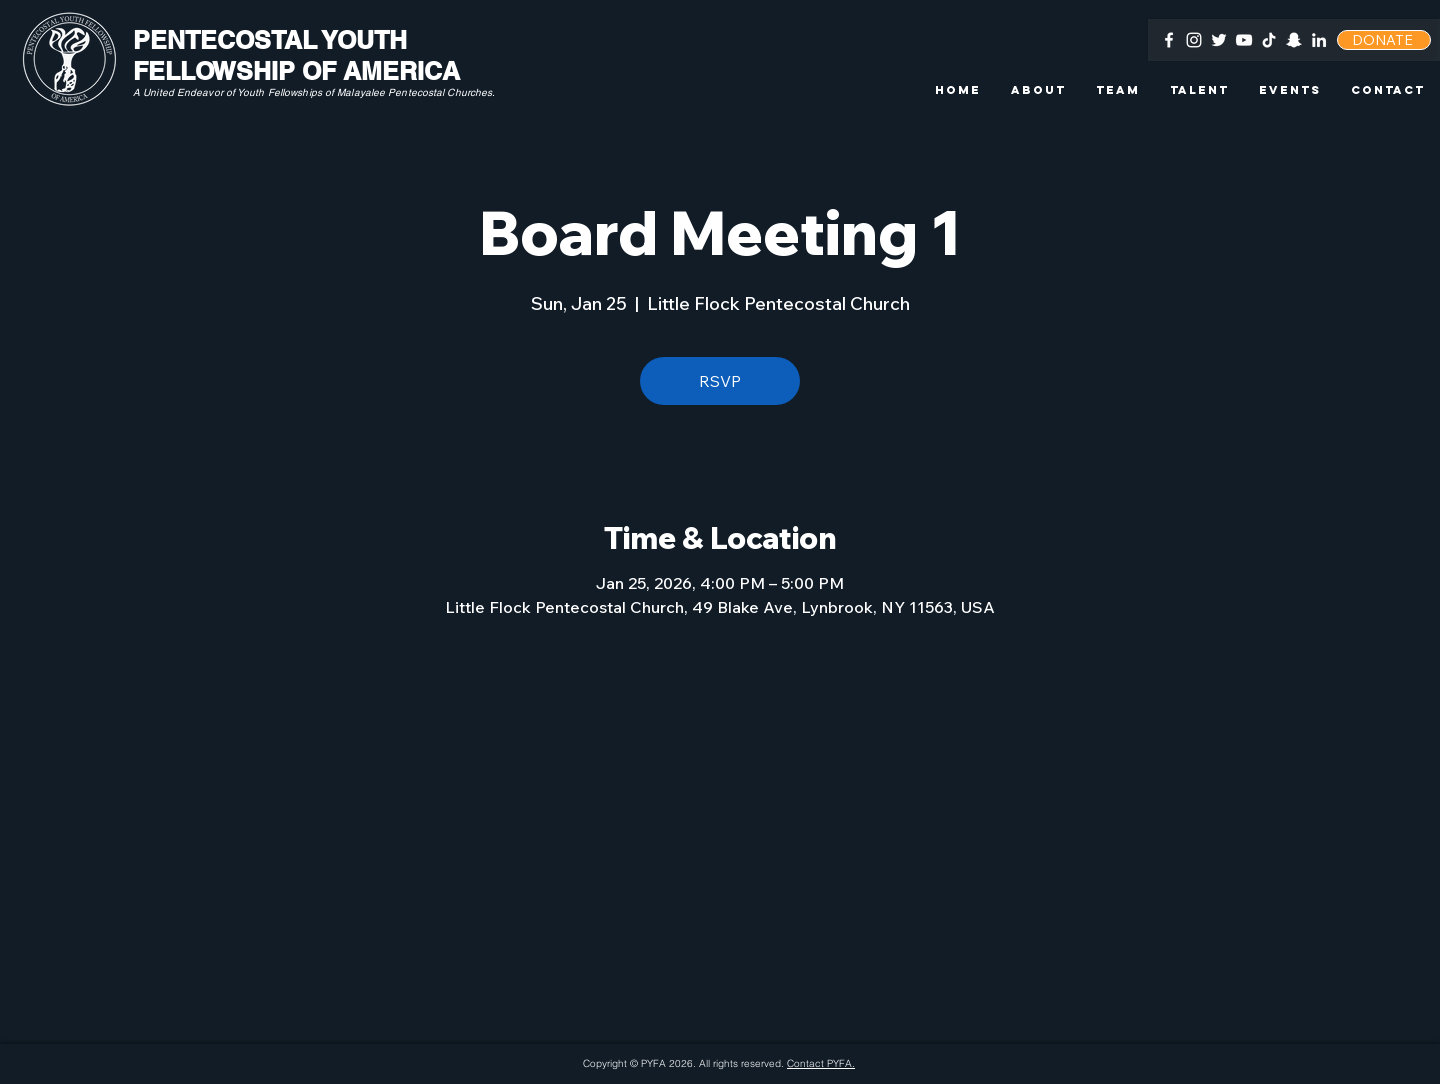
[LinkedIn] (1319, 40)
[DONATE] (1384, 40)
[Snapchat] (1294, 40)
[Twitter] (1219, 40)
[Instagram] (1194, 40)
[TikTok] (1269, 40)
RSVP (720, 381)
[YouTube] (1244, 40)
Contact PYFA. (821, 1063)
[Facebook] (1169, 40)
